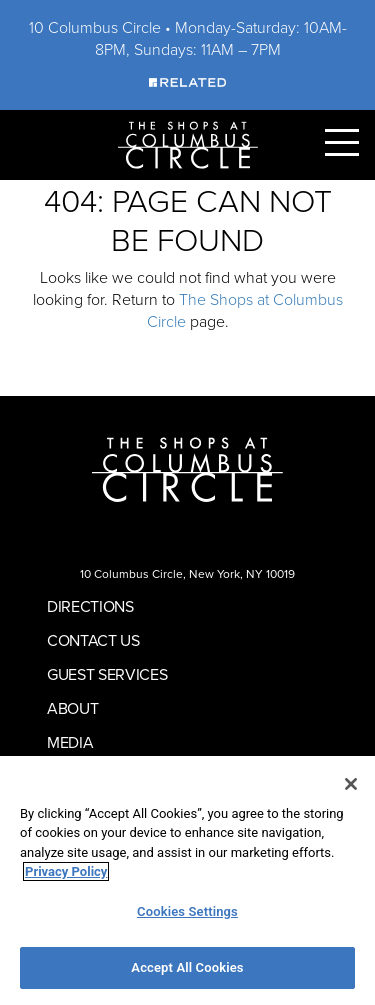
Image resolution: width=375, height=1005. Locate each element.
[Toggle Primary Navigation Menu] (342, 142)
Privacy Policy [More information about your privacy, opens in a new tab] (66, 871)
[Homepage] (188, 143)
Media (70, 742)
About (72, 708)
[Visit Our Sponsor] (187, 81)
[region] (187, 880)
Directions (90, 606)
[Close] (351, 784)
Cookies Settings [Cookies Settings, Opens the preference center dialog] (187, 911)
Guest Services (107, 674)
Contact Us (93, 640)
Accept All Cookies (187, 967)
